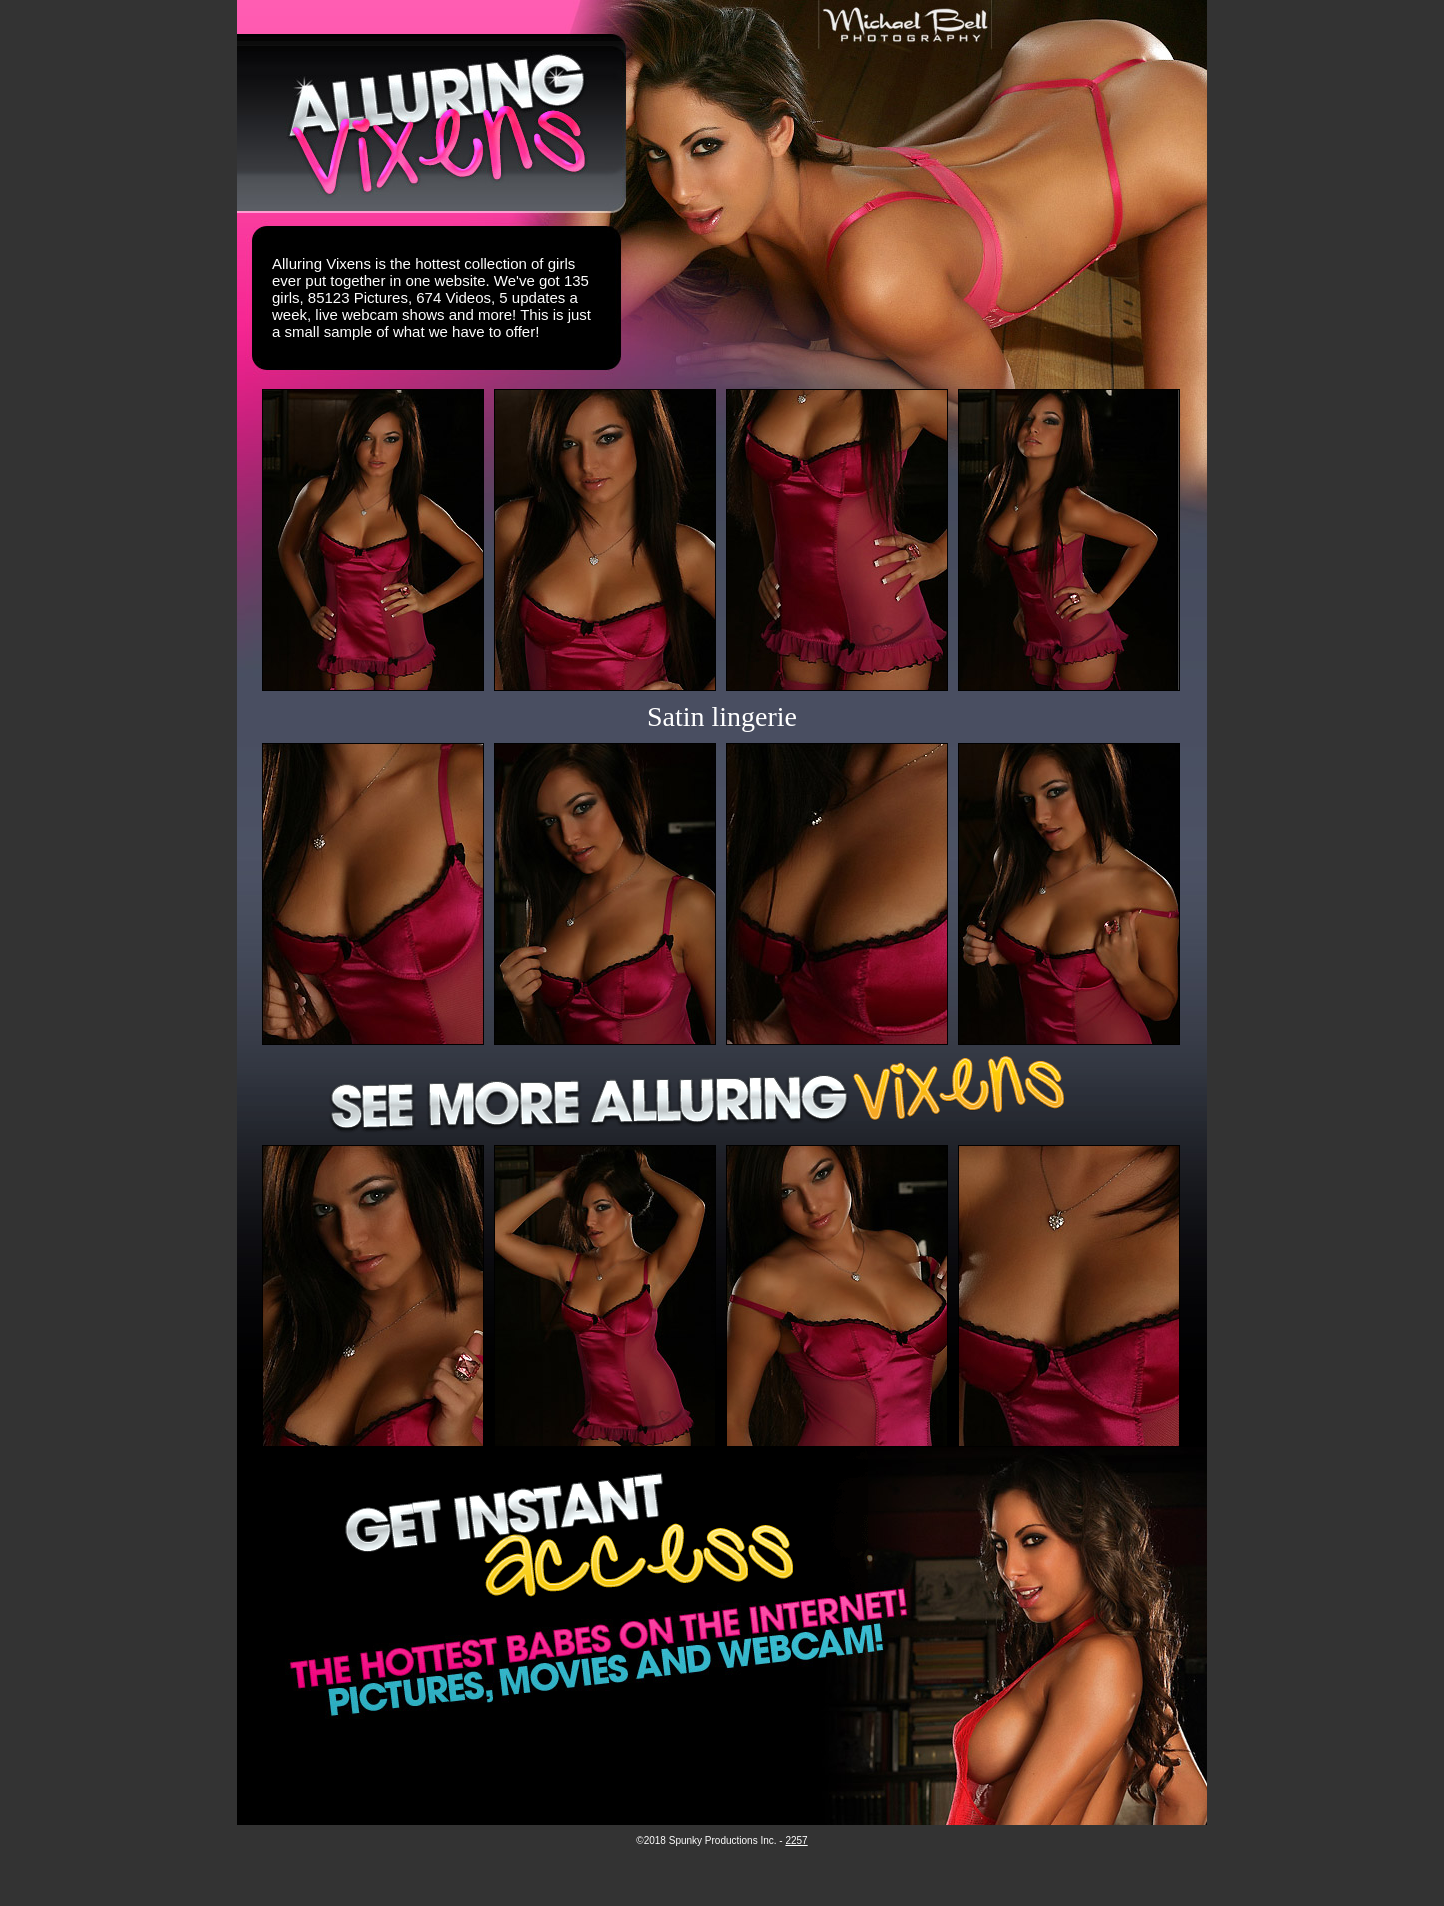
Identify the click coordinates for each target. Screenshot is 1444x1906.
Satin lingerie (722, 716)
